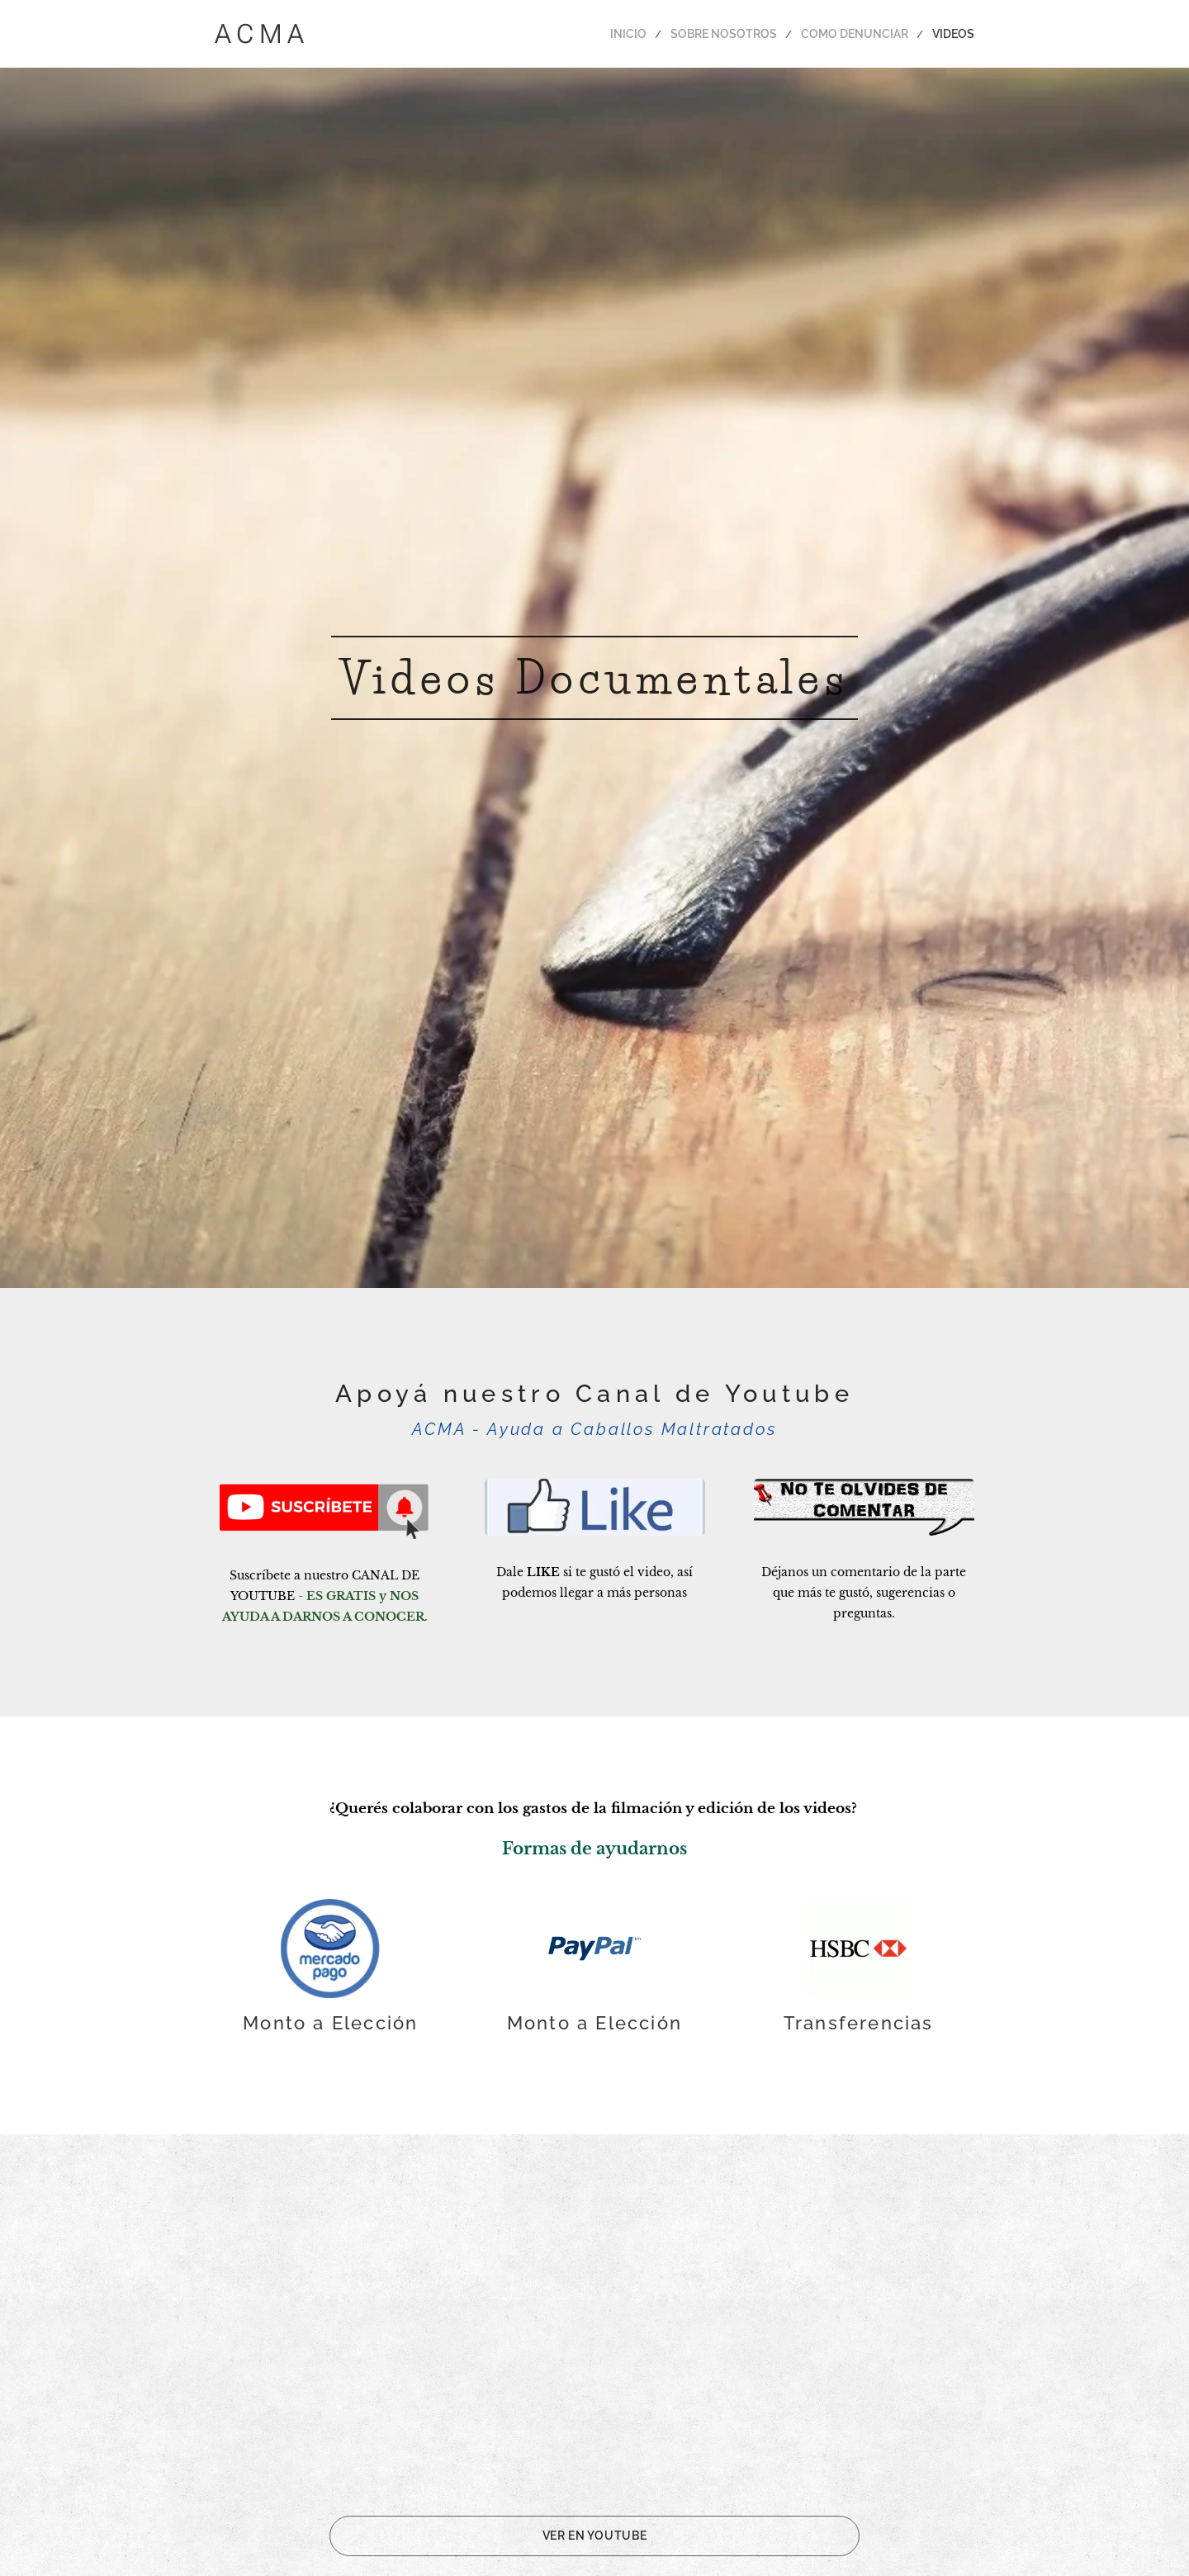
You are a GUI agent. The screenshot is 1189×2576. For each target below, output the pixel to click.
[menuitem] (658, 33)
